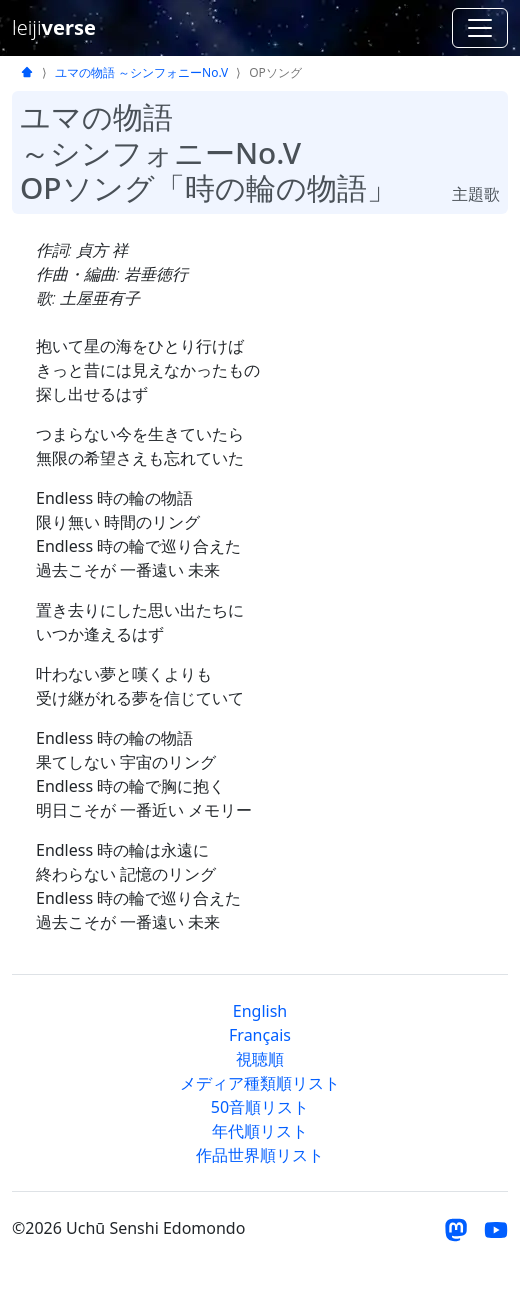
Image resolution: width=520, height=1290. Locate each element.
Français (260, 1035)
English (260, 1011)
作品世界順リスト (260, 1155)
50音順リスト (260, 1107)
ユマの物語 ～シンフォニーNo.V (141, 72)
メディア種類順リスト (260, 1083)
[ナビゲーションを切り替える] (480, 28)
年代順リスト (260, 1131)
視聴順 (260, 1059)
